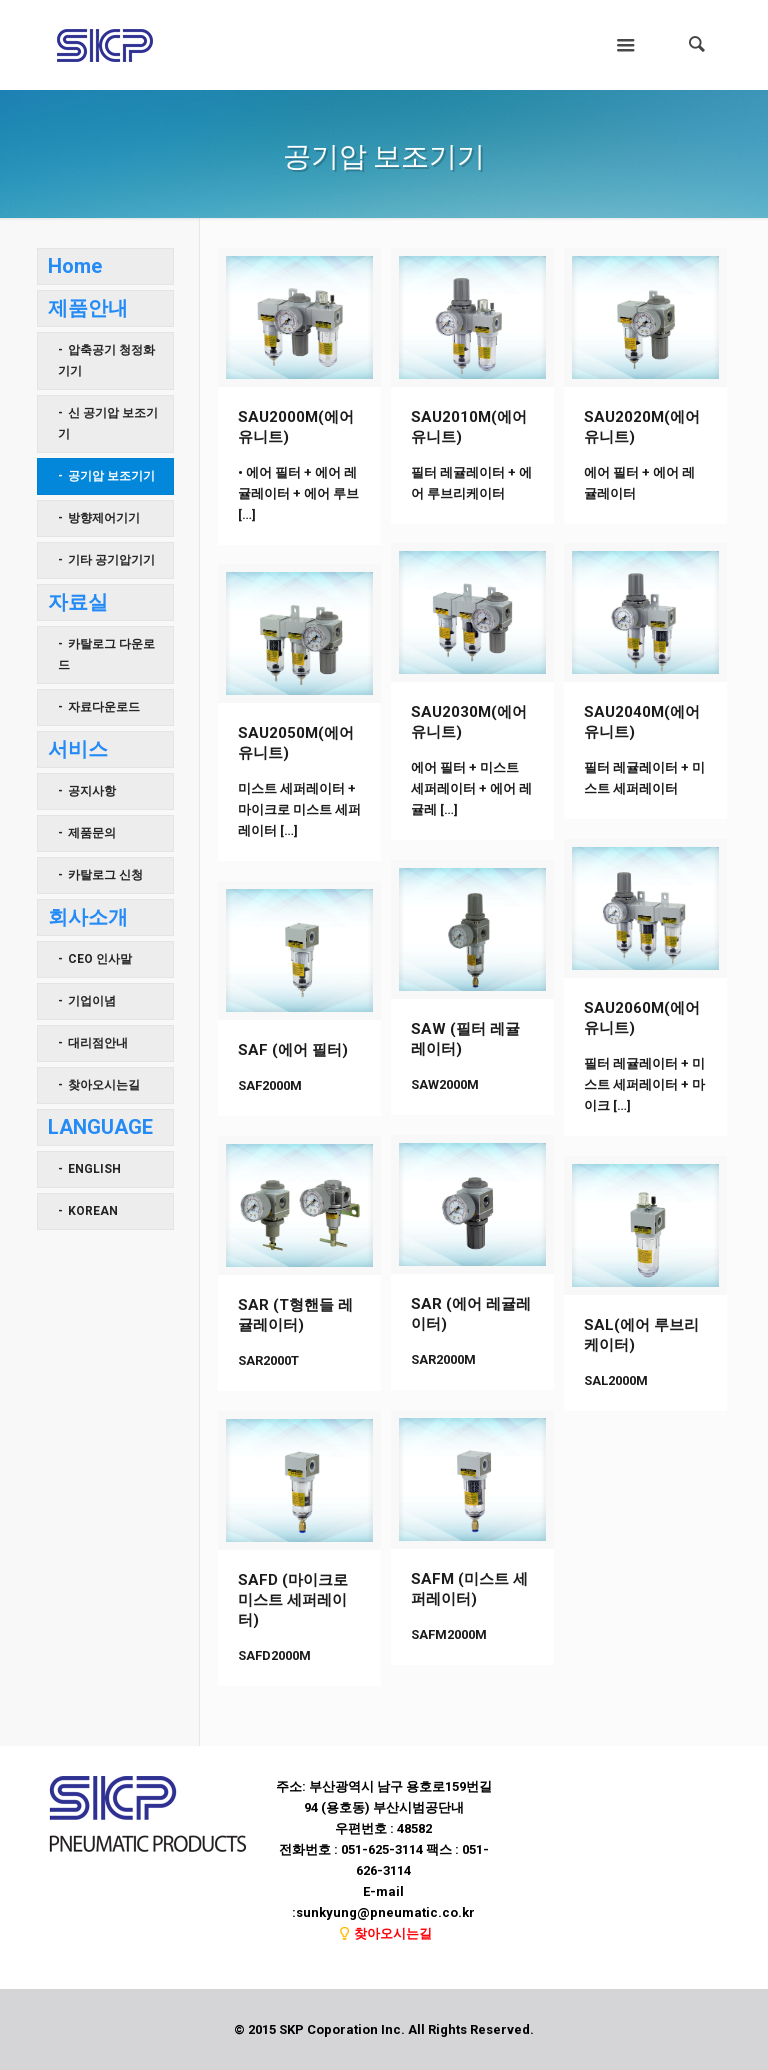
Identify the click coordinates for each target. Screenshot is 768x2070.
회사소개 (88, 917)
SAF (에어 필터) (293, 1050)
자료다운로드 (104, 707)
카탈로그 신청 (105, 875)
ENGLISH (94, 1169)
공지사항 (92, 791)
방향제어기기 (104, 518)
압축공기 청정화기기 (106, 360)
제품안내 (88, 308)
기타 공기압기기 (111, 560)
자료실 (78, 602)
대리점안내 (98, 1043)
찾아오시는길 (104, 1085)
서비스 (78, 749)
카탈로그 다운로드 (106, 654)
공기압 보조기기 (111, 476)
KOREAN (93, 1211)
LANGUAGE (100, 1127)
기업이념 (92, 1001)
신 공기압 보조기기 (108, 423)
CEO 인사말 (100, 959)
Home (75, 266)
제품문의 (92, 833)
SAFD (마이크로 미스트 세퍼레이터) (293, 1600)
